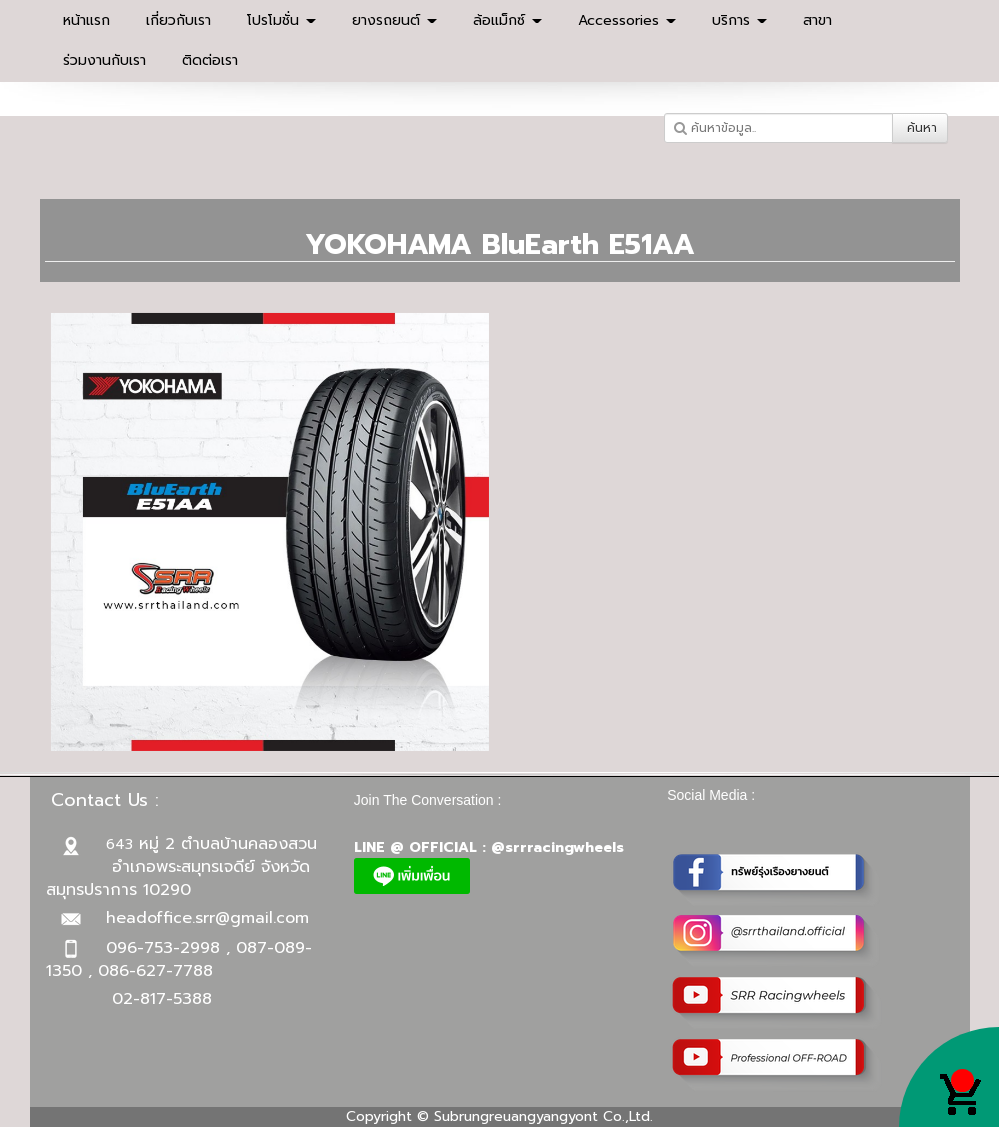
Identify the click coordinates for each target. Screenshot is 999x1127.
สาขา (817, 20)
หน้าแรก (86, 20)
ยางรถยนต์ (394, 20)
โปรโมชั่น (281, 20)
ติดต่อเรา (210, 60)
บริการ (739, 20)
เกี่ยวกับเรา (178, 20)
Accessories (627, 20)
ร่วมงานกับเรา (104, 60)
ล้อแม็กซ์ (507, 20)
